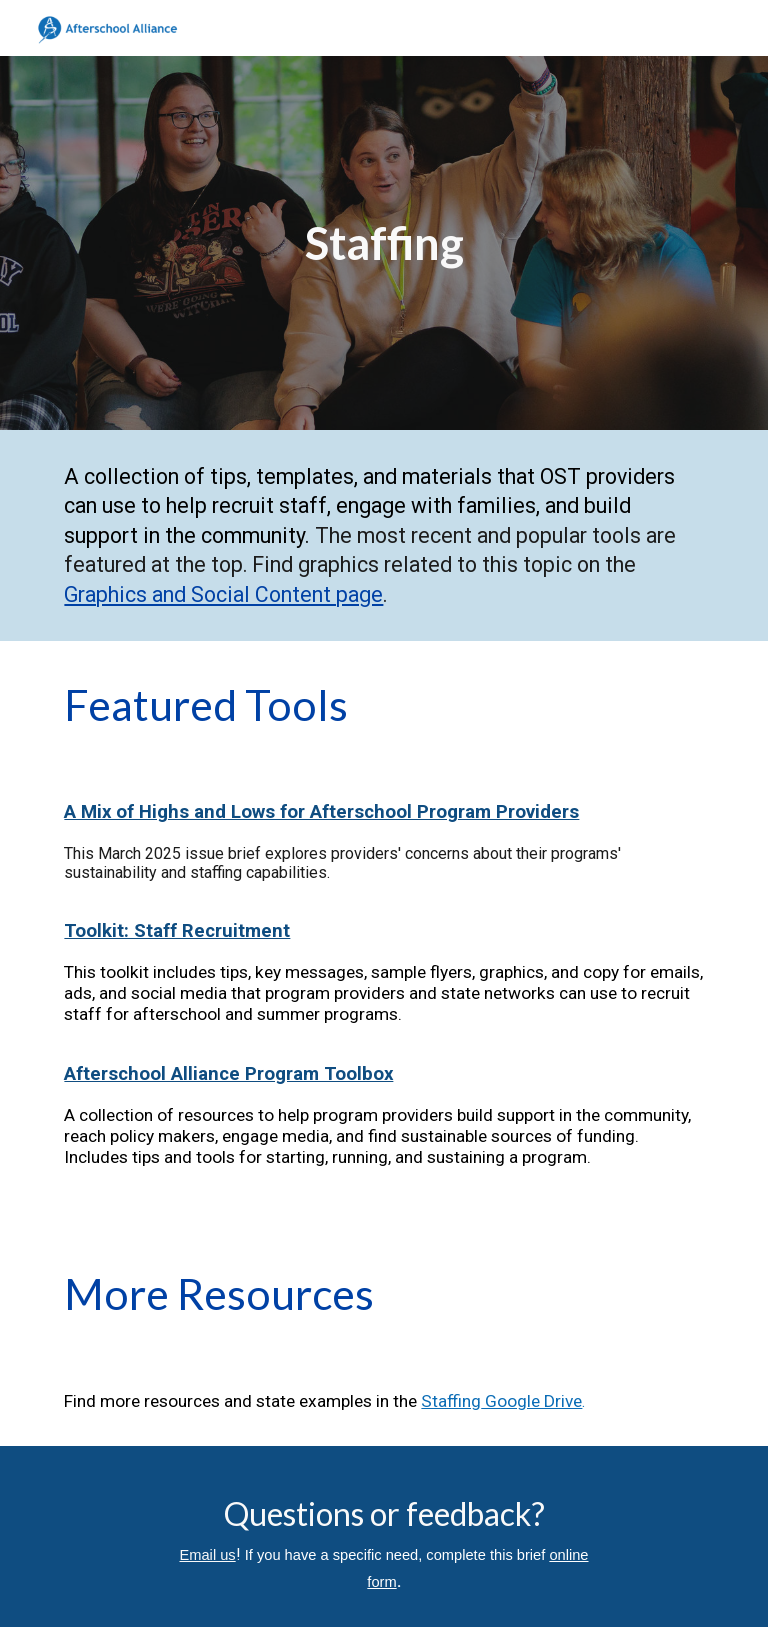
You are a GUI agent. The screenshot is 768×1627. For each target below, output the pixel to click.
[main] (383, 243)
